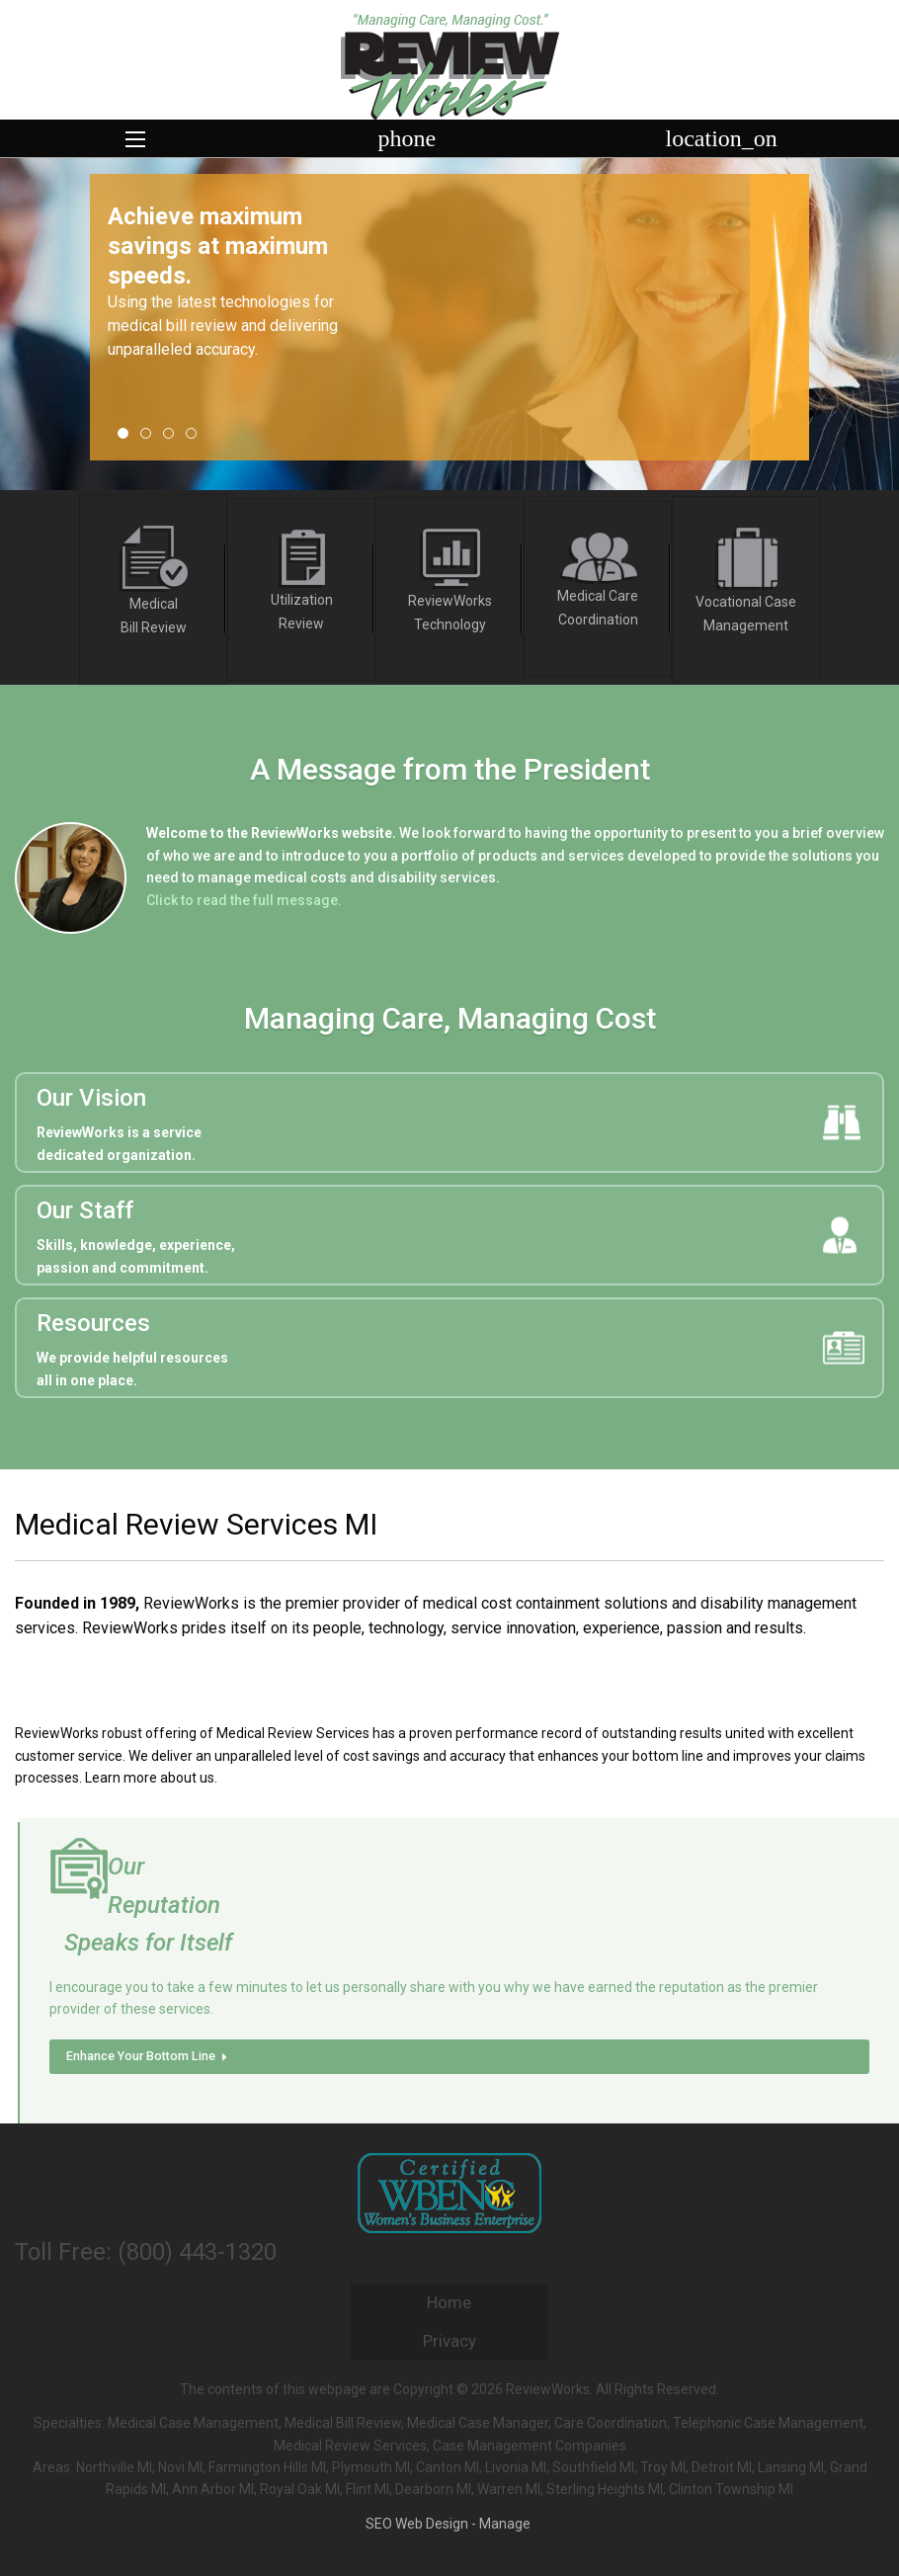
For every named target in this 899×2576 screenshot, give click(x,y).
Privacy (449, 2341)
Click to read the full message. (244, 900)
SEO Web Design (417, 2524)
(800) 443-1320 (197, 2252)
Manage (505, 2524)
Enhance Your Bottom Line (148, 2055)
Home (449, 2302)
